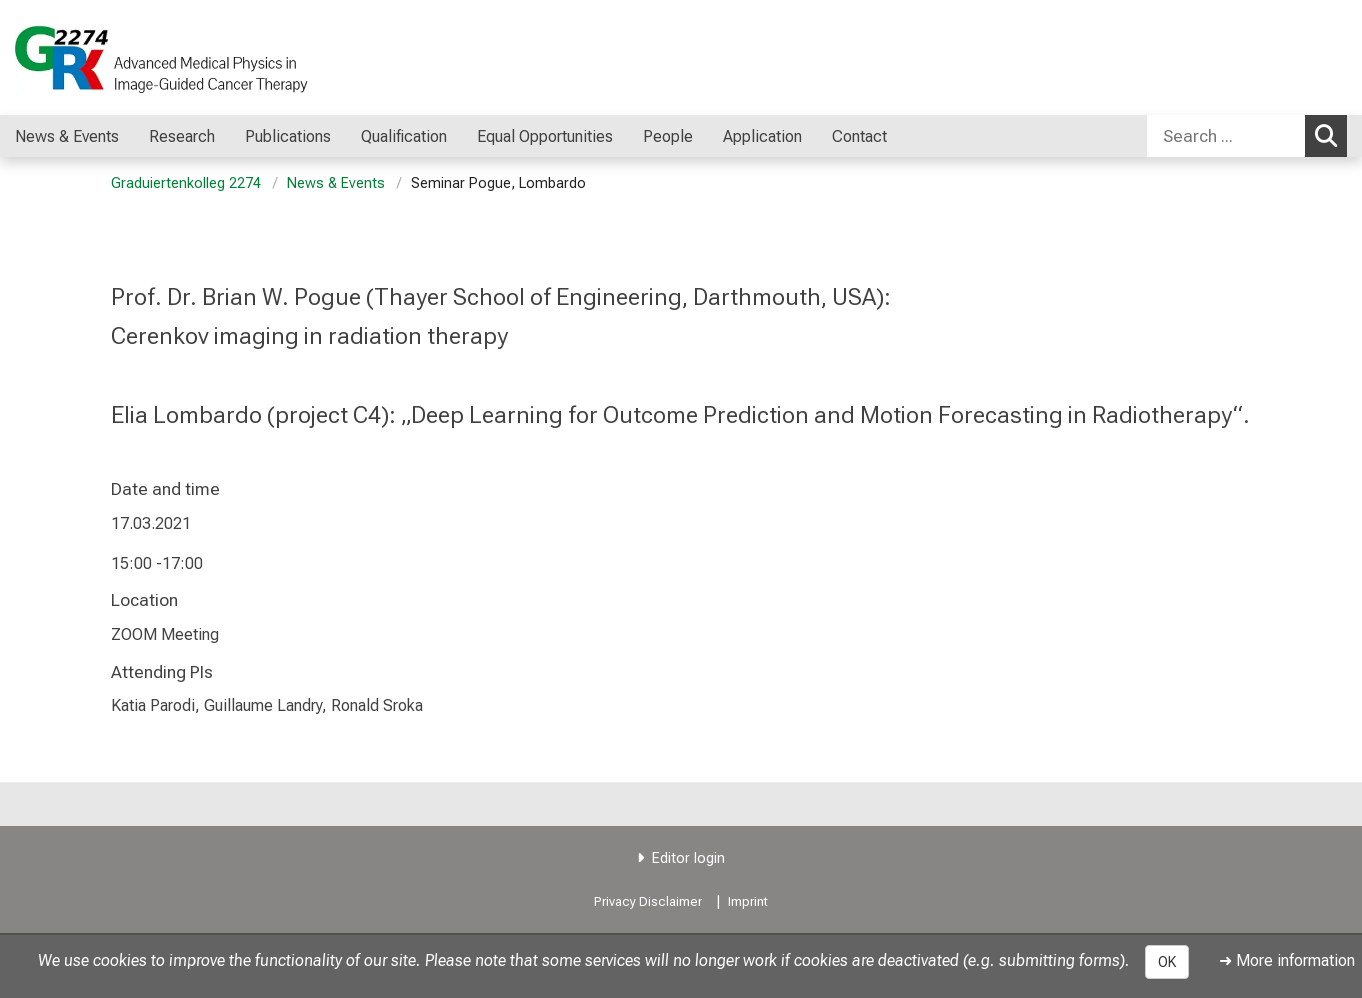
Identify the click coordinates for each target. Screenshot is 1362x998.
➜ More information (1287, 960)
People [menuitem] (668, 136)
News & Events (336, 183)
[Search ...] (1226, 136)
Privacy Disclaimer (648, 901)
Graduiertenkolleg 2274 (186, 183)
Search (1331, 135)
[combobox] (1247, 136)
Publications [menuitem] (288, 136)
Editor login (688, 858)
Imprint (748, 901)
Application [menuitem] (762, 136)
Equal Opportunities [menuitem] (545, 136)
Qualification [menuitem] (404, 136)
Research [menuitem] (182, 136)
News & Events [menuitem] (67, 136)
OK (1167, 962)
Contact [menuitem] (859, 136)
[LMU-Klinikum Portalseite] (135, 57)
